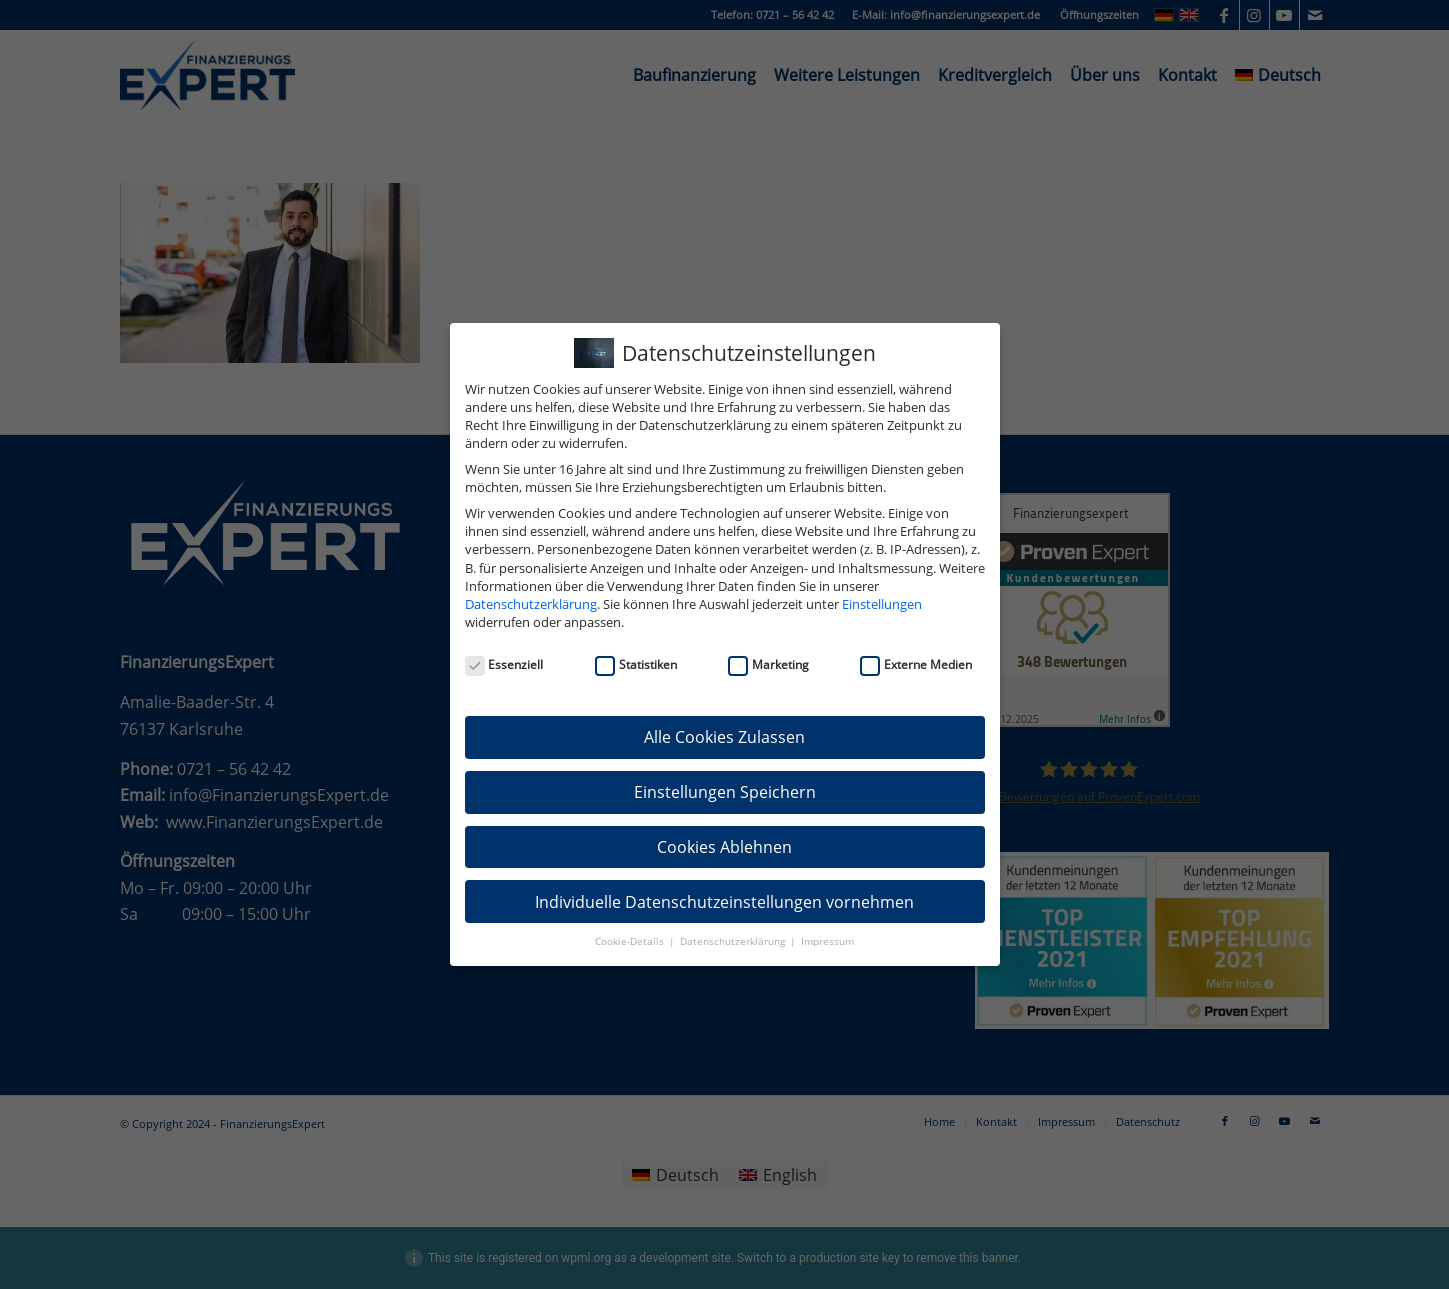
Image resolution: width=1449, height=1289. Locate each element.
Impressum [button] (827, 941)
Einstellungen (882, 604)
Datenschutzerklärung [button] (734, 941)
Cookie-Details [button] (631, 941)
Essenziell (504, 664)
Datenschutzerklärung (531, 604)
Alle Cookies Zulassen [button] (724, 737)
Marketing (768, 664)
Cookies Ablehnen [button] (724, 847)
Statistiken (636, 664)
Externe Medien (916, 664)
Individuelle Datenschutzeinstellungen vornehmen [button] (724, 902)
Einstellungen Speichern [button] (725, 792)
